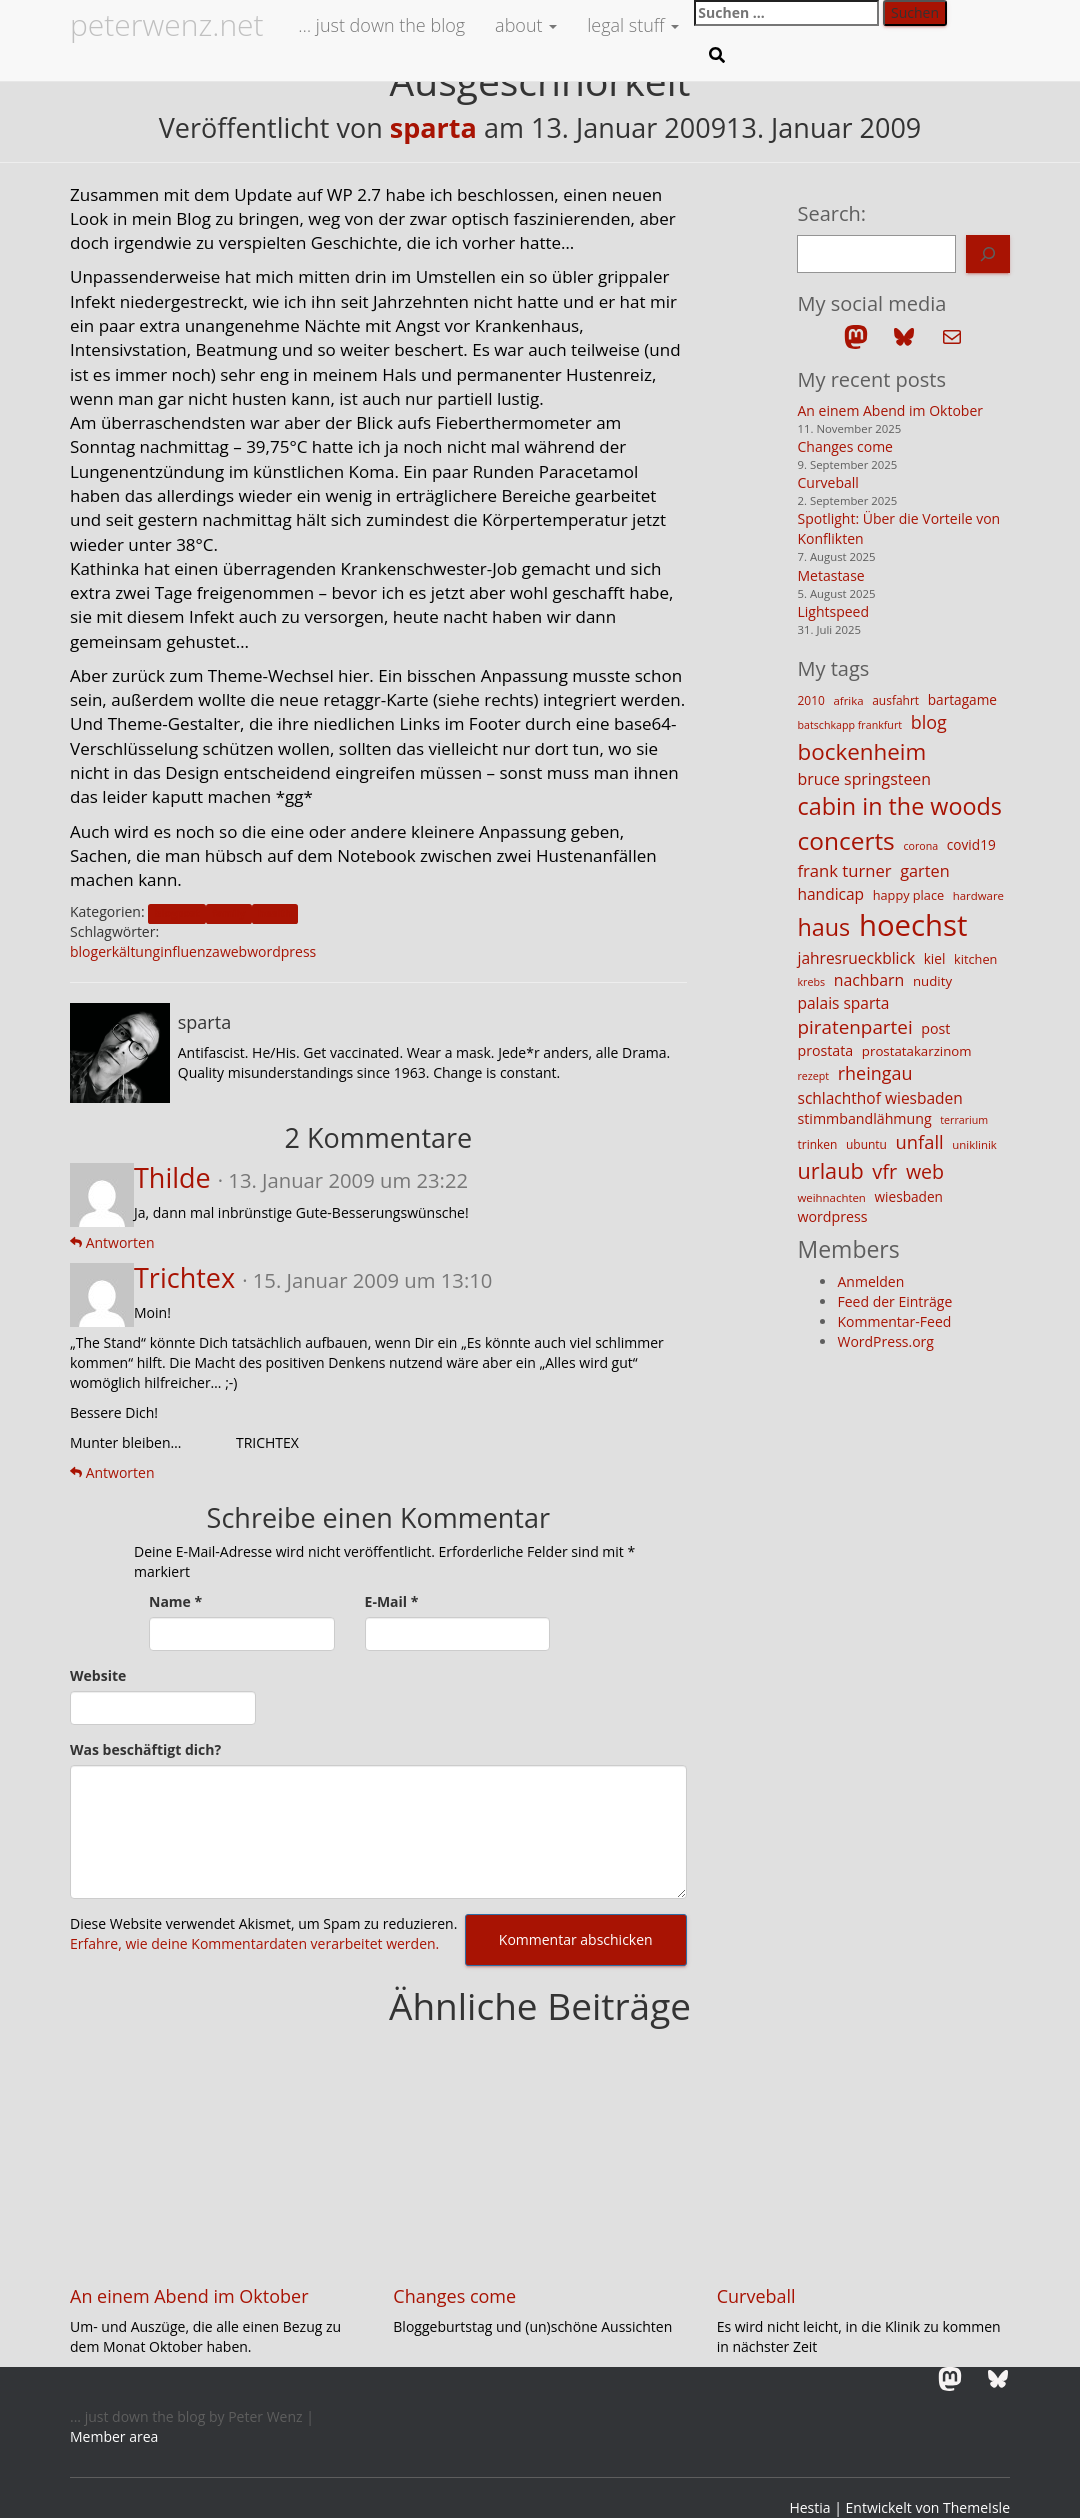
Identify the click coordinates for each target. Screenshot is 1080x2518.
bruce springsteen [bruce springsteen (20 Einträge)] (864, 779)
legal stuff (633, 25)
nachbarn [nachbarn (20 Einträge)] (869, 980)
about (526, 25)
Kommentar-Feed (894, 1321)
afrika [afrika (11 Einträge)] (849, 700)
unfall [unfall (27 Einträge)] (920, 1141)
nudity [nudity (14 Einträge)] (932, 981)
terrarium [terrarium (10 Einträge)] (964, 1120)
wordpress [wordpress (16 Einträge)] (832, 1216)
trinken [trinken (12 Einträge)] (817, 1144)
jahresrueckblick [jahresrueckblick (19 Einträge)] (856, 958)
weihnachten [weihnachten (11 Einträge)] (831, 1197)
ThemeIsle (976, 2507)
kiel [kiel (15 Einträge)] (935, 958)
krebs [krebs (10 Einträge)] (811, 982)
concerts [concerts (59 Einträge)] (845, 840)
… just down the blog (380, 25)
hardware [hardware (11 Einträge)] (978, 895)
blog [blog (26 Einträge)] (929, 722)
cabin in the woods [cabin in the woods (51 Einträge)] (899, 806)
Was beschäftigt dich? (145, 1749)
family (228, 913)
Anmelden (870, 1281)
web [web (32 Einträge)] (925, 1171)
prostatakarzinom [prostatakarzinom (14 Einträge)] (917, 1051)
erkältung (129, 951)
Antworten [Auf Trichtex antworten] (112, 1472)
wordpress (281, 951)
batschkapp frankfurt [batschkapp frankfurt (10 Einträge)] (849, 725)
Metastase (830, 575)
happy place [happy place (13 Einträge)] (908, 895)
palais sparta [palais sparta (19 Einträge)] (843, 1003)
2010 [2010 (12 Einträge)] (810, 700)
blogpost (177, 913)
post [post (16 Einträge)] (935, 1028)
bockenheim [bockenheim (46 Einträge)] (861, 751)
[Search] (988, 254)
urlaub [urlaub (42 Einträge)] (830, 1170)
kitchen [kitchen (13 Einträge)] (975, 959)
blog (84, 951)
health (275, 913)
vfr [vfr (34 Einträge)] (884, 1171)
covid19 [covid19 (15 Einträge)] (971, 844)
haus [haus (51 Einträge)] (823, 927)
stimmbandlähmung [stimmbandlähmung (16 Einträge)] (864, 1118)
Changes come (845, 446)
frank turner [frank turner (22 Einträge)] (844, 870)
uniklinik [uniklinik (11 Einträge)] (974, 1144)
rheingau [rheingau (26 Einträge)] (875, 1073)
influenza (190, 951)
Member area (114, 2436)
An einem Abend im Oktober (890, 410)
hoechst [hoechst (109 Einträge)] (913, 925)
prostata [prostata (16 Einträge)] (825, 1050)
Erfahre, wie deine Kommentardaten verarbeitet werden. (254, 1943)
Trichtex (184, 1277)
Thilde (172, 1177)
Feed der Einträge (894, 1301)
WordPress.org (885, 1341)
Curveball (827, 482)
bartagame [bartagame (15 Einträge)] (962, 699)
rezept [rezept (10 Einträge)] (813, 1076)
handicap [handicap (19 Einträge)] (830, 894)
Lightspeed (833, 611)
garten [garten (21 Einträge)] (924, 871)
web (233, 951)
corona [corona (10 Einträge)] (920, 846)
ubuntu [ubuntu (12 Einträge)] (866, 1144)
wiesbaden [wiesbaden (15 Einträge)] (909, 1196)
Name (175, 1601)
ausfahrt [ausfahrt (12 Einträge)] (895, 700)
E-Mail (392, 1601)
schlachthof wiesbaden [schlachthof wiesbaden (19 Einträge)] (879, 1098)
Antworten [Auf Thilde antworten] (112, 1242)
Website (98, 1675)
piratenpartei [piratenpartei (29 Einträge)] (854, 1027)
